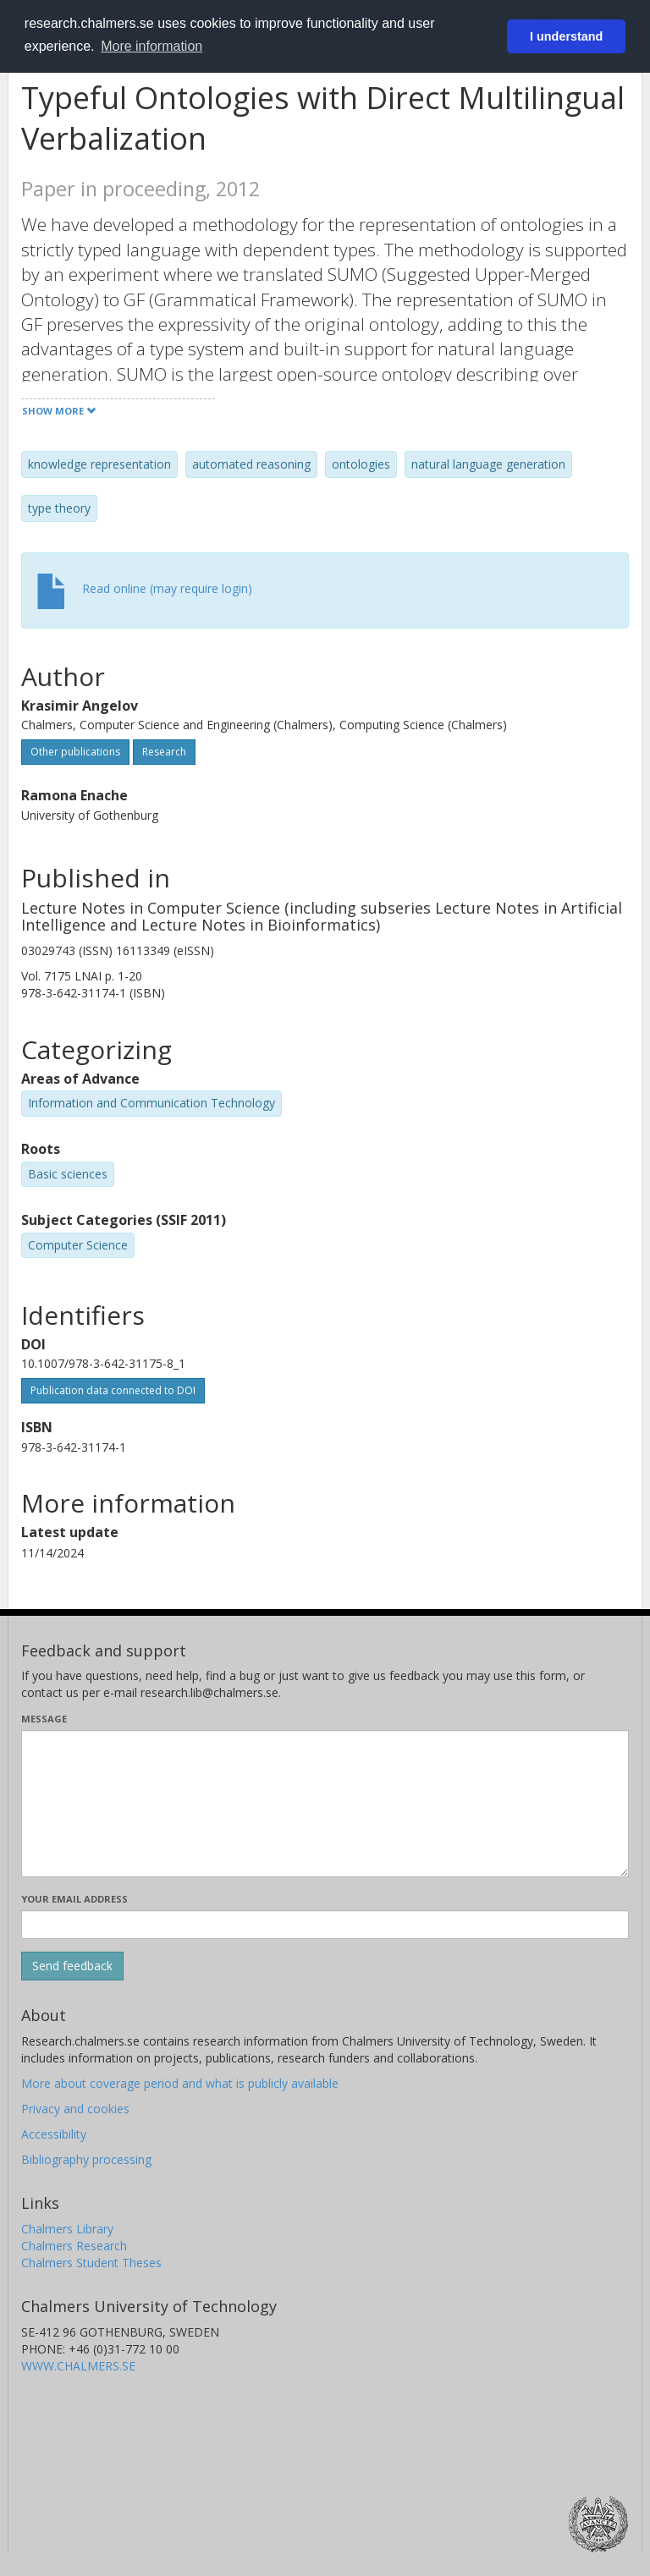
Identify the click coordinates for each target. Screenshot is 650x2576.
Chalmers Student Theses (91, 2263)
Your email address (74, 1898)
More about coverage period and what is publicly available (180, 2083)
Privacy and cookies (75, 2109)
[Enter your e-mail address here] (325, 1924)
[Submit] (72, 1966)
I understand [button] (566, 36)
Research (164, 751)
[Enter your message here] (325, 1803)
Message (44, 1718)
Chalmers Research (74, 2246)
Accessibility (53, 2134)
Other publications (75, 751)
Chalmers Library (67, 2229)
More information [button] (151, 46)
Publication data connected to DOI (113, 1390)
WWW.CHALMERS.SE (78, 2366)
